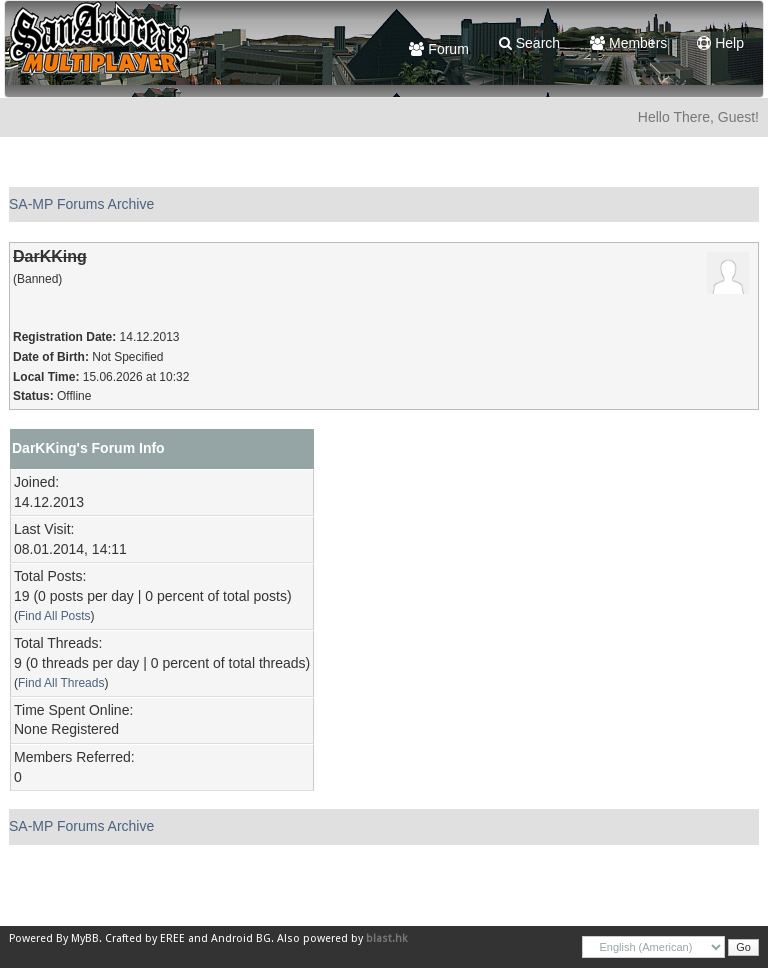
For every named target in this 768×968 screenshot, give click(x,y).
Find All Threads (61, 683)
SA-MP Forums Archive (81, 204)
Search (529, 43)
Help (720, 43)
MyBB (85, 938)
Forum (438, 49)
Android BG (241, 938)
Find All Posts (54, 616)
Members (628, 43)
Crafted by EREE (145, 938)
